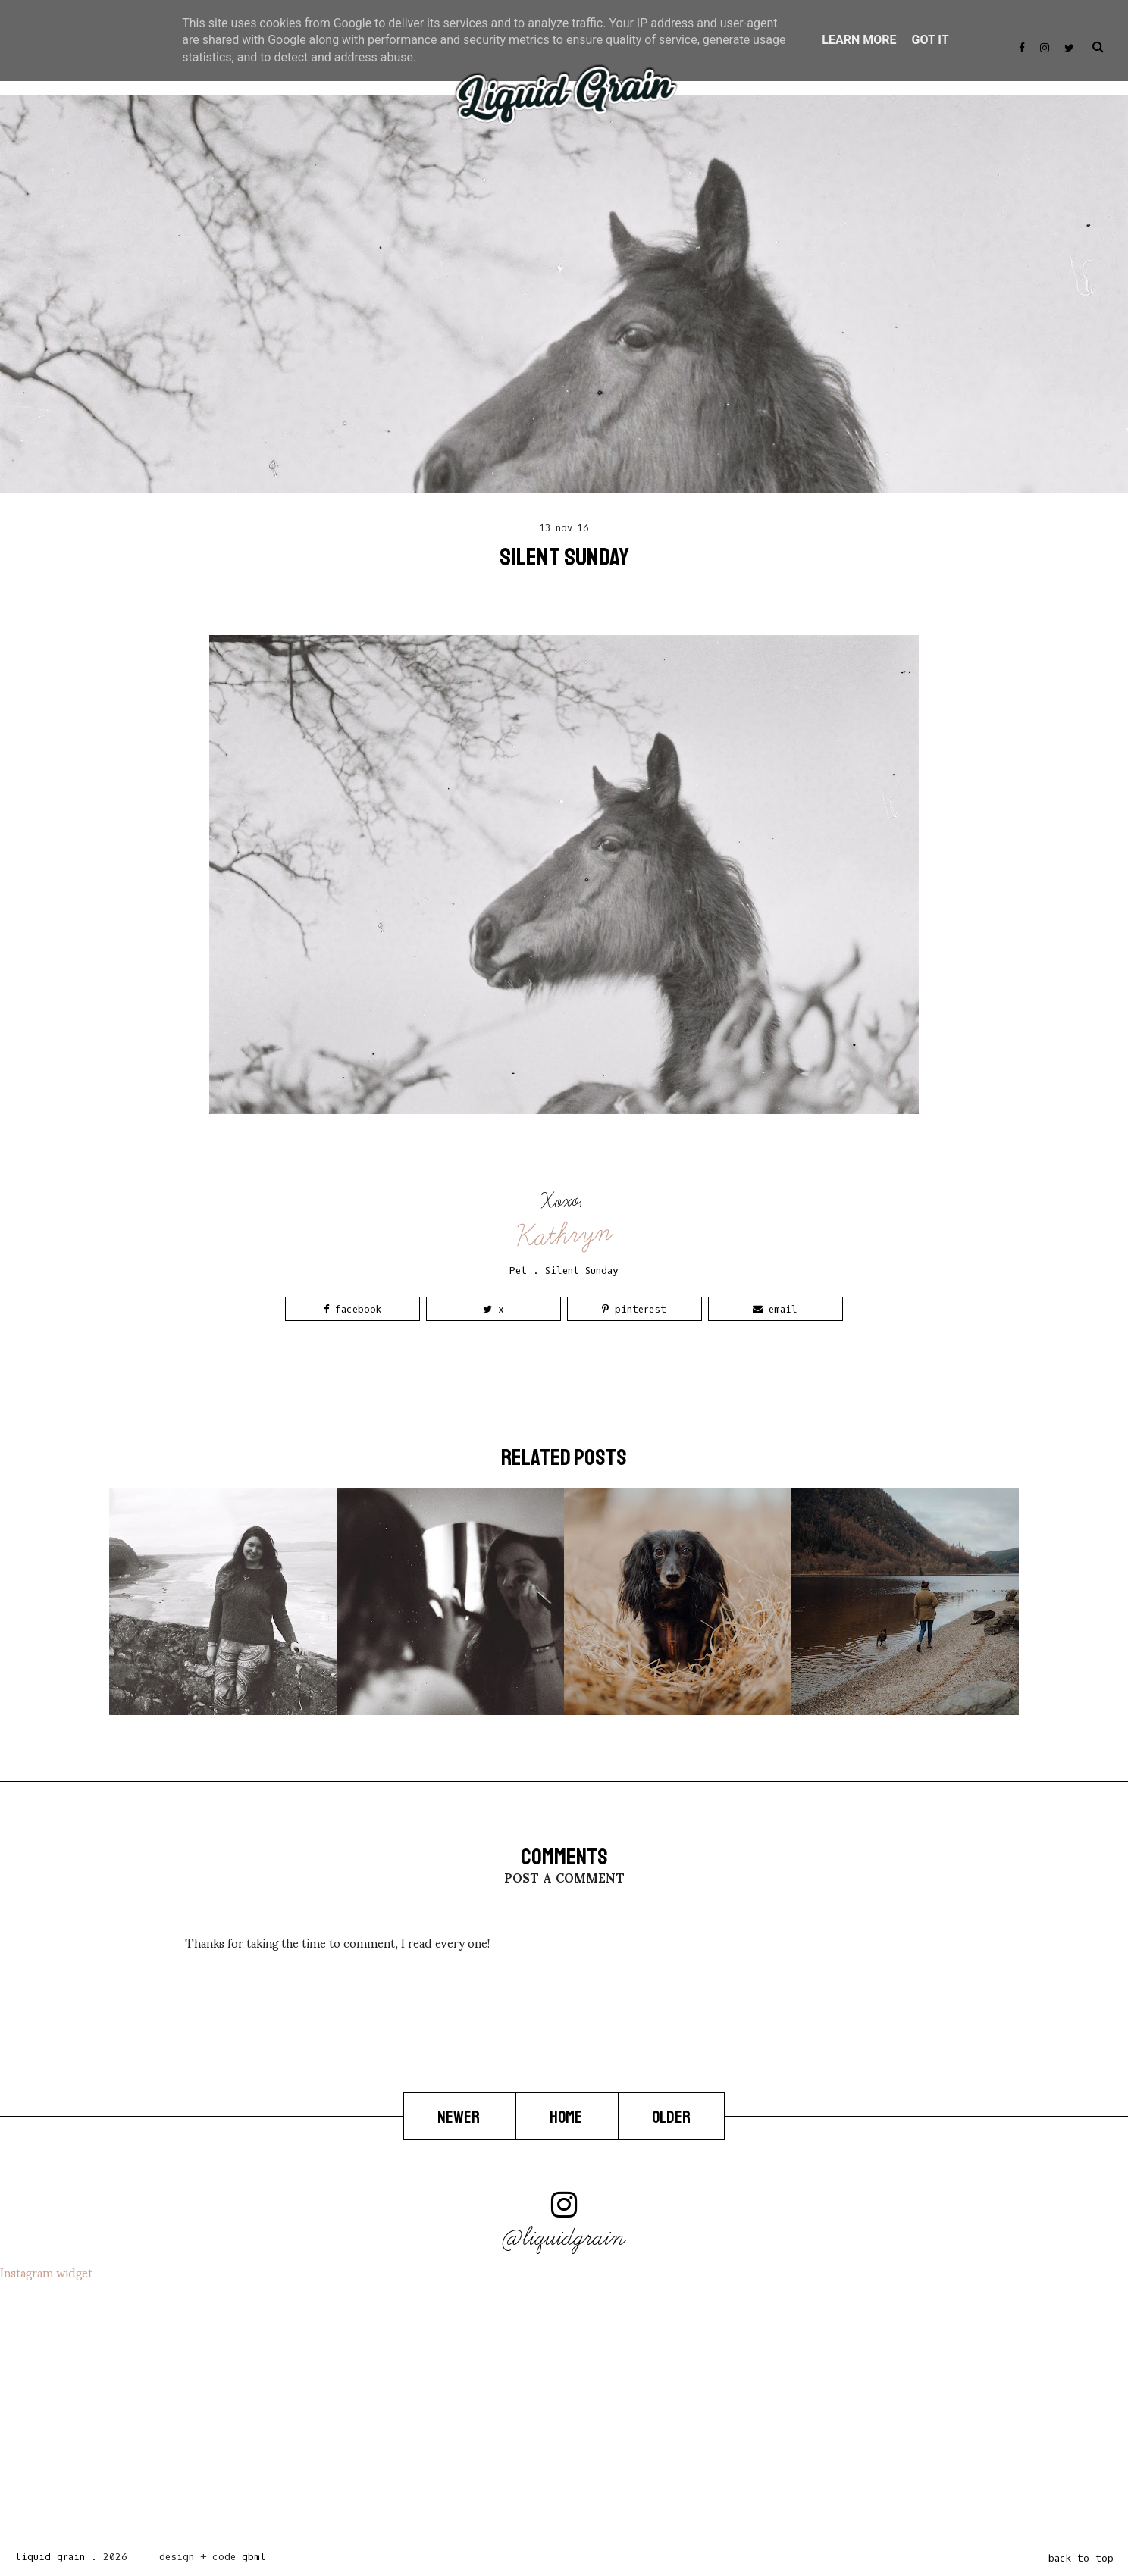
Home (567, 2117)
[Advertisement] (455, 2409)
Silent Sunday (582, 1270)
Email (775, 1309)
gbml (254, 2556)
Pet (518, 1270)
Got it (929, 40)
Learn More (859, 40)
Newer (459, 2117)
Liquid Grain (50, 2556)
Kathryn (564, 1235)
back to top (1081, 2558)
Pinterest (634, 1309)
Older (671, 2117)
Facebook (352, 1309)
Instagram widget (46, 2272)
